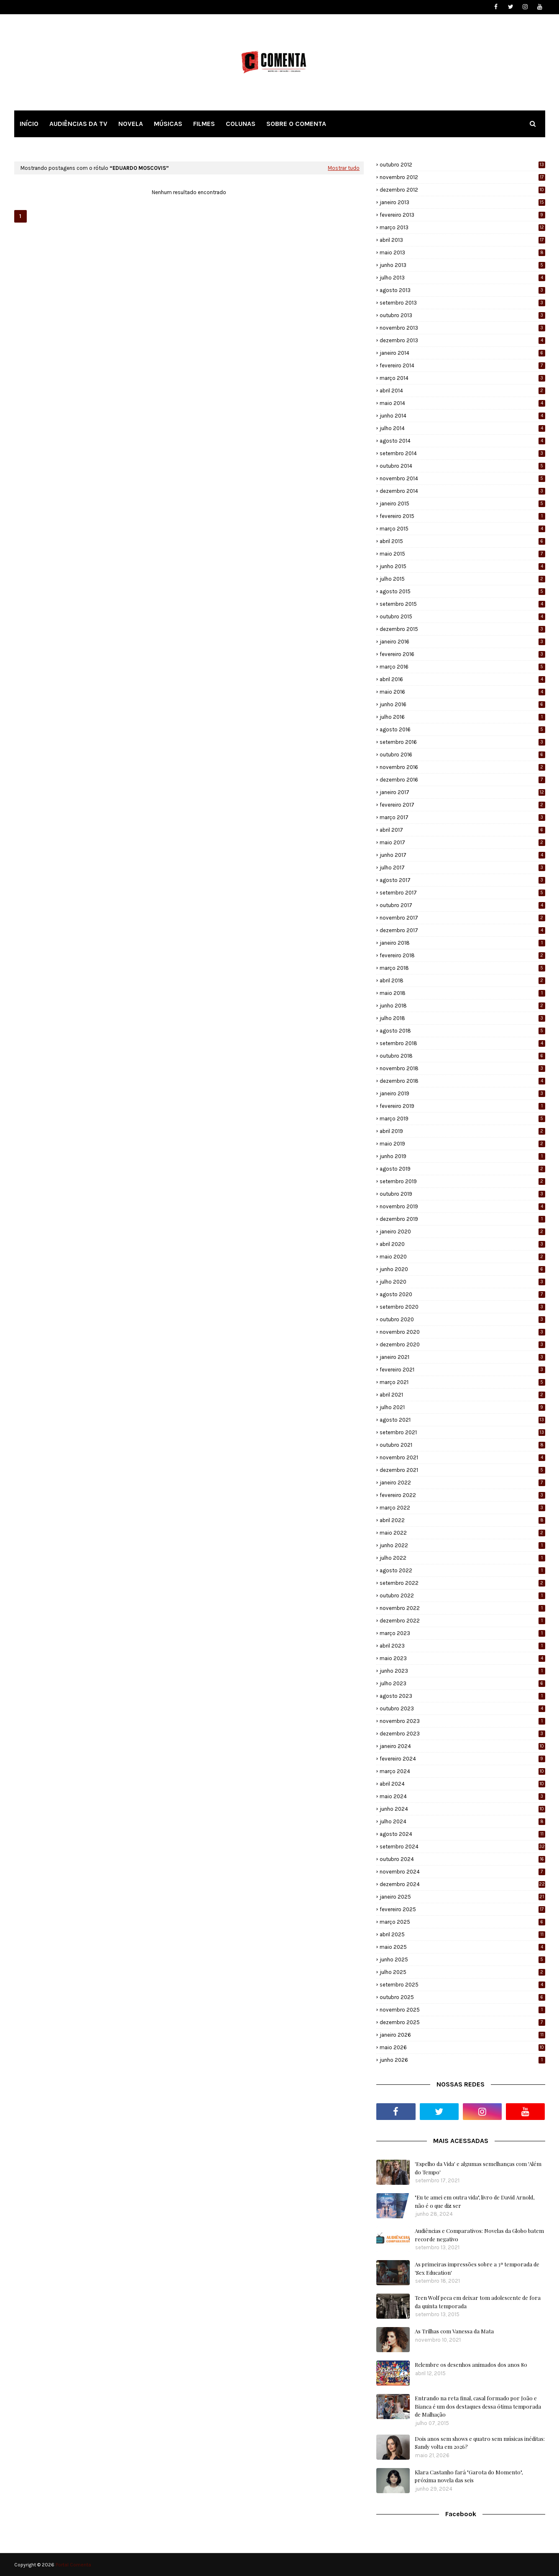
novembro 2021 (462, 1457)
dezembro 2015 (462, 629)
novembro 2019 (462, 1206)
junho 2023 (462, 1671)
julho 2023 (462, 1683)
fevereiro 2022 (462, 1495)
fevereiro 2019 (462, 1106)
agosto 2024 (462, 1834)
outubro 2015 (462, 616)
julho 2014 (462, 428)
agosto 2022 (462, 1570)
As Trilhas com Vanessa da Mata (454, 2331)
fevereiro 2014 (462, 365)
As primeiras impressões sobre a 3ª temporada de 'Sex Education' (477, 2268)
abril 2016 (462, 679)
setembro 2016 (462, 742)
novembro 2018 (462, 1068)
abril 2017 (462, 830)
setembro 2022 (462, 1583)
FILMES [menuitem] (204, 124)
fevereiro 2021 (462, 1369)
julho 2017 (462, 867)
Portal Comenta (73, 2565)
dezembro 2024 (462, 1884)
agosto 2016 (462, 729)
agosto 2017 (462, 880)
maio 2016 (462, 692)
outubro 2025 (462, 1997)
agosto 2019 (462, 1169)
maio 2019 (462, 1144)
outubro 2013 (462, 315)
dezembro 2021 (462, 1470)
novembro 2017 (462, 918)
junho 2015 (462, 566)
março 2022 (462, 1508)
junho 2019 (462, 1156)
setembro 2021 (462, 1432)
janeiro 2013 (462, 202)
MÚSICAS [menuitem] (168, 124)
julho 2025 (462, 1972)
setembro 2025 (462, 1984)
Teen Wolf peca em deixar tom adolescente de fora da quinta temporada (478, 2301)
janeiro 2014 (462, 353)
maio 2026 (462, 2047)
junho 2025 (462, 1959)
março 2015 (462, 528)
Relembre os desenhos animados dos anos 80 (471, 2364)
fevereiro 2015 (462, 516)
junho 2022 (462, 1545)
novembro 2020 (462, 1332)
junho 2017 (462, 855)
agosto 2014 (462, 441)
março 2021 (462, 1382)
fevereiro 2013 (462, 215)
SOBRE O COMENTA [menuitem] (296, 124)
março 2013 (462, 227)
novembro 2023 (462, 1721)
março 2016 (462, 667)
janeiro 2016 (462, 641)
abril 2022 (462, 1520)
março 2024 (462, 1771)
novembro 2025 (462, 2010)
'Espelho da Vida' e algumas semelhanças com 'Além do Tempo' (478, 2168)
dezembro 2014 (462, 491)
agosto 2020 (462, 1294)
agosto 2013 (462, 290)
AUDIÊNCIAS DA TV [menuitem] (78, 124)
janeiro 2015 (462, 503)
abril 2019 (462, 1131)
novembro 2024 (462, 1872)
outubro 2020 (462, 1319)
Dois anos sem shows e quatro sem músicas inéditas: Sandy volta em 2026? (480, 2442)
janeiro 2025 (462, 1897)
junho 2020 (462, 1269)
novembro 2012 (462, 177)
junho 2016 (462, 704)
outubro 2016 (462, 754)
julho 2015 (462, 579)
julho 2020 (462, 1282)
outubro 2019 (462, 1194)
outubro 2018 (462, 1056)
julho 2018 (462, 1018)
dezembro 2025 (462, 2022)
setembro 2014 (462, 453)
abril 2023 (462, 1646)
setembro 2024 (462, 1846)
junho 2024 (462, 1809)
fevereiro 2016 (462, 654)
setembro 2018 (462, 1043)
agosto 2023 (462, 1696)
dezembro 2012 (462, 190)
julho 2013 (462, 277)
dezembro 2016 (462, 780)
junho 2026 (462, 2060)
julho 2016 (462, 717)
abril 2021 (462, 1395)
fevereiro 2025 (462, 1909)
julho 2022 (462, 1558)
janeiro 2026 (462, 2035)
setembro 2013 (462, 303)
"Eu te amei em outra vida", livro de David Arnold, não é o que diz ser (474, 2201)
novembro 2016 (462, 767)
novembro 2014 (462, 478)
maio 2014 (462, 403)
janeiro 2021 (462, 1357)
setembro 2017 (462, 892)
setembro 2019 (462, 1181)
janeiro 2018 (462, 943)
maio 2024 (462, 1796)
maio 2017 (462, 842)
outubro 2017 (462, 905)
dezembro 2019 (462, 1219)
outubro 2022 (462, 1595)
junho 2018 (462, 1005)
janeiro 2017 (462, 792)
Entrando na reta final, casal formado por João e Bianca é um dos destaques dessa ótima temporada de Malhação (478, 2406)
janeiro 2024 (462, 1746)
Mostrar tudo (344, 168)
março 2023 (462, 1633)
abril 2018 (462, 980)
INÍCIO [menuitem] (29, 124)
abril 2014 (462, 390)
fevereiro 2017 (462, 805)
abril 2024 (462, 1784)
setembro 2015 (462, 604)
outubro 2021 (462, 1445)
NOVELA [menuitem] (130, 124)
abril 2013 (462, 240)
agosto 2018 (462, 1031)
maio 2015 (462, 554)
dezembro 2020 (462, 1344)
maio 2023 (462, 1658)
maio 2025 (462, 1947)
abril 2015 (462, 541)
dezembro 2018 (462, 1081)
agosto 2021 (462, 1420)
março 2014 (462, 378)
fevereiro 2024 (462, 1759)
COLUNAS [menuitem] (240, 124)
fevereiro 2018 (462, 955)
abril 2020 (462, 1244)
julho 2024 (462, 1821)
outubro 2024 (462, 1859)
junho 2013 (462, 265)
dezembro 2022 (462, 1620)
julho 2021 (462, 1407)
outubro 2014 (462, 466)
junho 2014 (462, 416)
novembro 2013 (462, 328)
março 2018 (462, 968)
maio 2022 (462, 1533)
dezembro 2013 (462, 340)
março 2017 (462, 817)
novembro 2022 (462, 1608)
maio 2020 (462, 1256)
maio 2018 (462, 993)
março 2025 (462, 1922)
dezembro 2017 (462, 930)
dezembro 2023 (462, 1733)
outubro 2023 (462, 1708)
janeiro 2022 (462, 1482)
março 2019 (462, 1118)
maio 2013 (462, 252)
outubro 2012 (462, 164)
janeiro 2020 (462, 1231)
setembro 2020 (462, 1307)
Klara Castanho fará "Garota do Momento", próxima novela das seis (469, 2476)
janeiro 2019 (462, 1093)
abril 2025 (462, 1934)
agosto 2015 (462, 591)
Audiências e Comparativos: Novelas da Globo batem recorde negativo (479, 2235)
